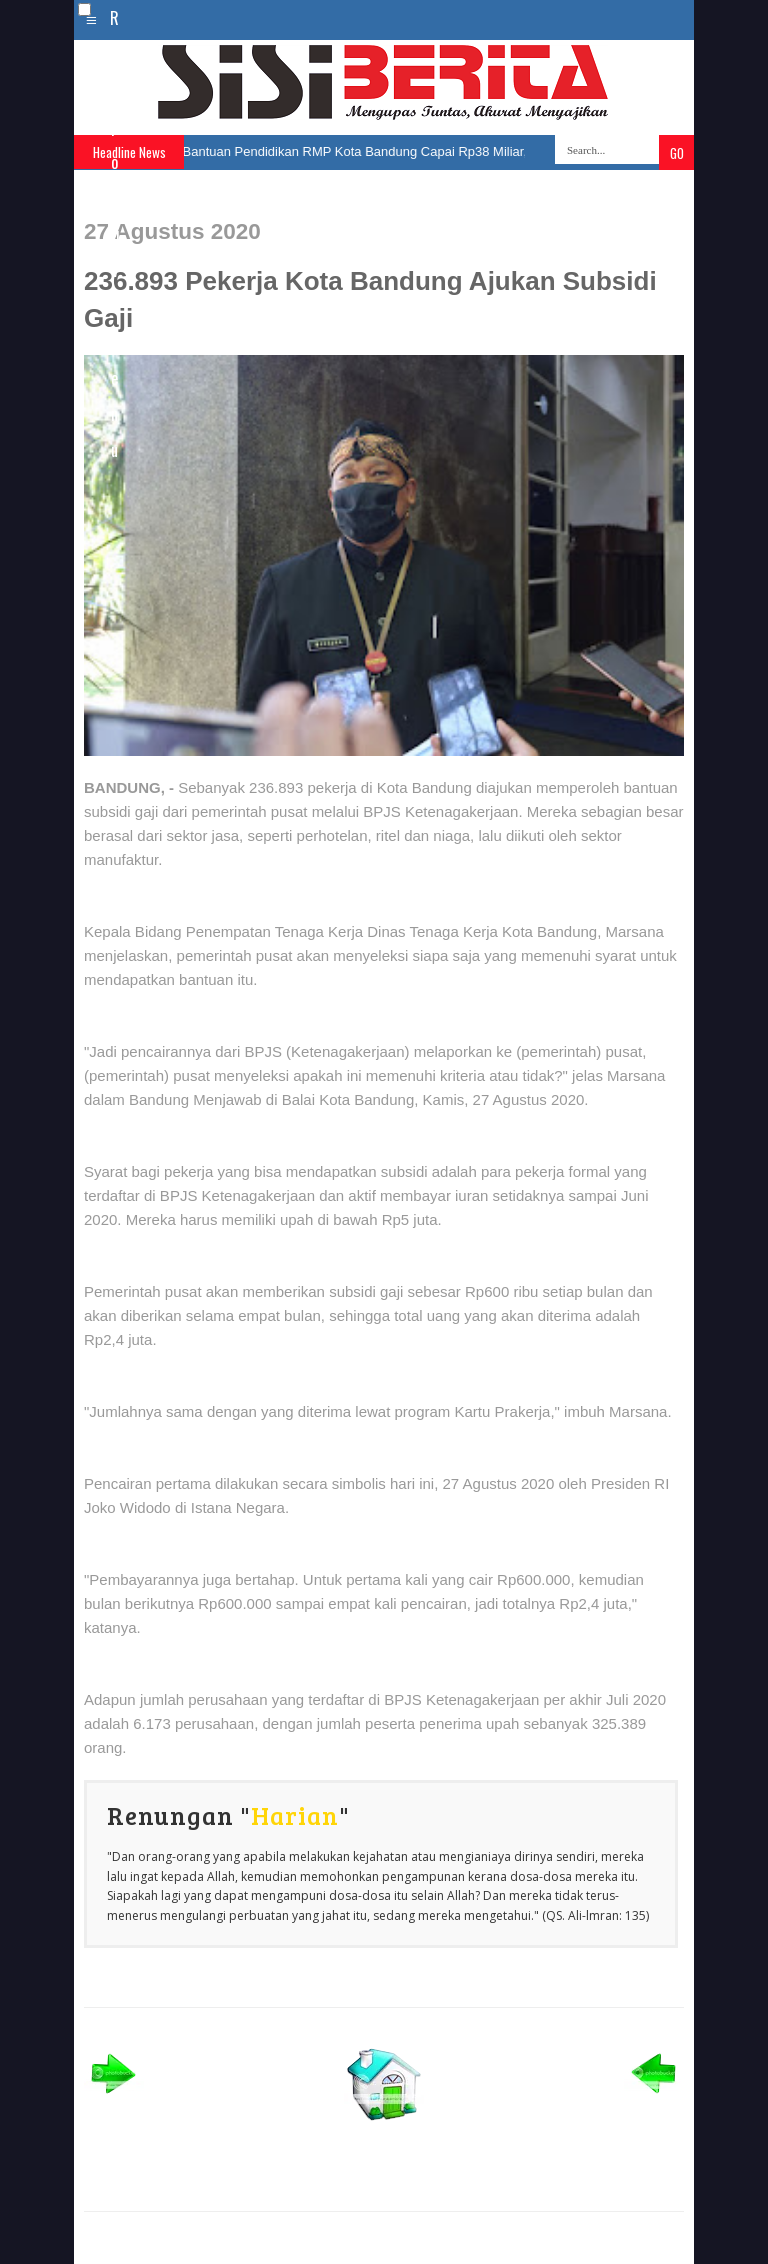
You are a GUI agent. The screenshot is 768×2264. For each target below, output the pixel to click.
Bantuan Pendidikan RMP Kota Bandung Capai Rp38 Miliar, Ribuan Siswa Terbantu (423, 151)
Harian (295, 1815)
